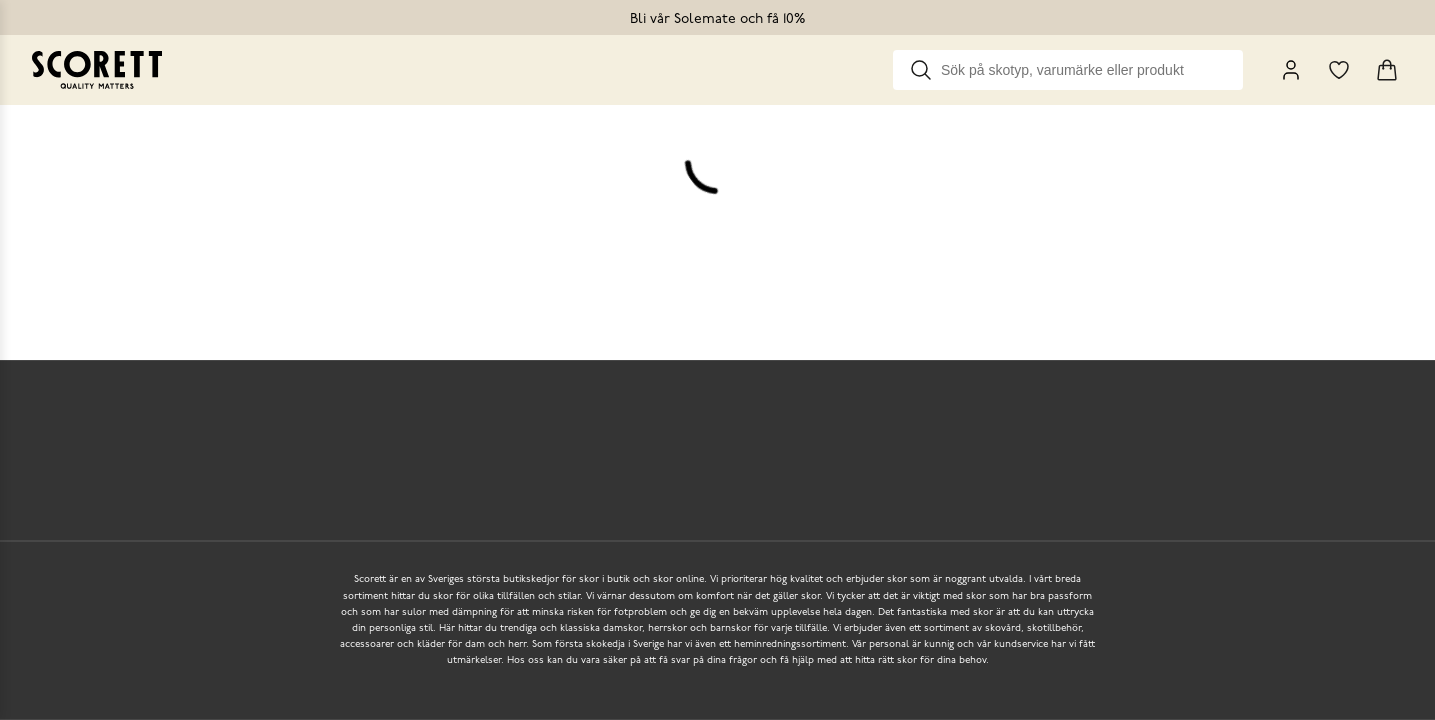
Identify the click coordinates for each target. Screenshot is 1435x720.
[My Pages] (1291, 70)
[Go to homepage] (97, 70)
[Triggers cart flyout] (1387, 70)
